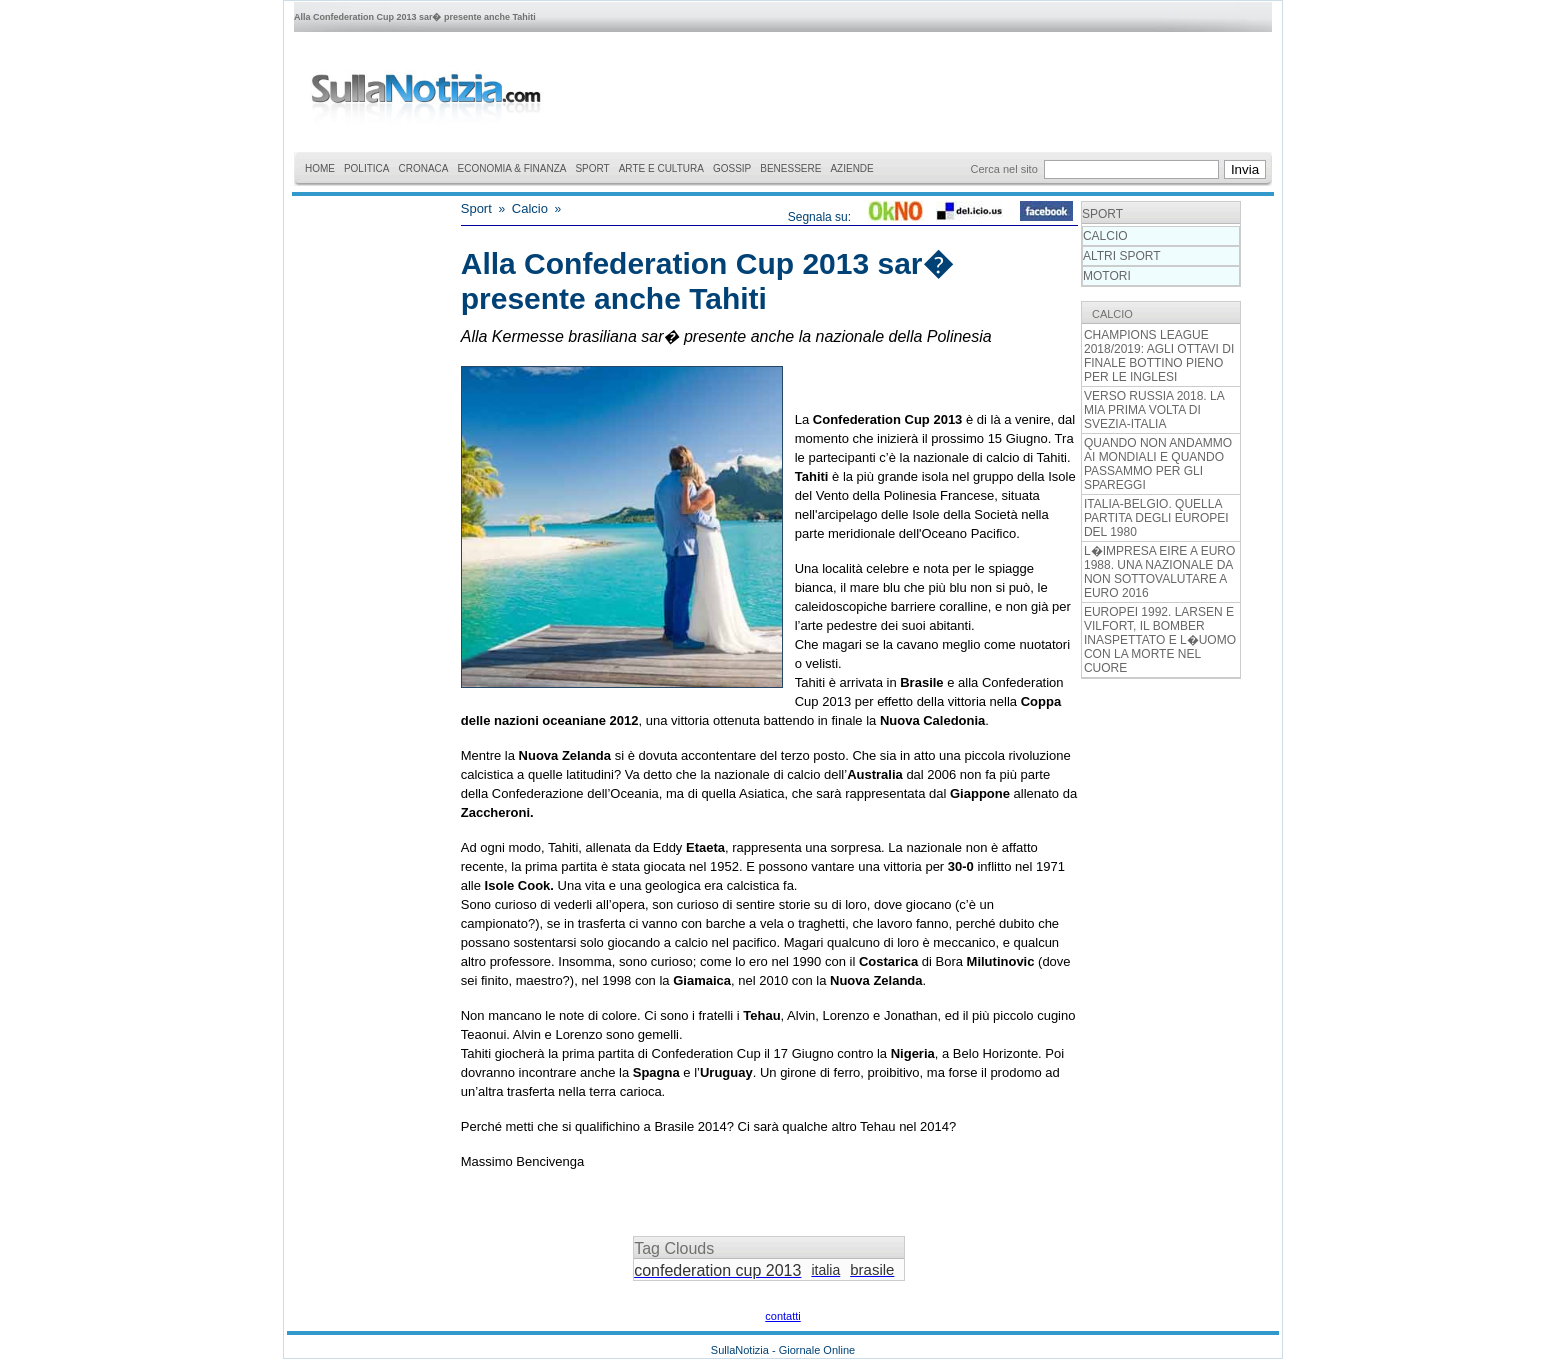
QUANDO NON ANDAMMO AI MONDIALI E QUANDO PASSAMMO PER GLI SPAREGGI (1158, 464)
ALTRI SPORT (1122, 256)
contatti (782, 1316)
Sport (476, 208)
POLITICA (367, 168)
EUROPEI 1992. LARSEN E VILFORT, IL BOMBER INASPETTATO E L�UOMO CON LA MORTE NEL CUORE (1160, 640)
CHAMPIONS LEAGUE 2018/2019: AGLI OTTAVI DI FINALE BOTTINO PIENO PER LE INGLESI (1159, 356)
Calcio (530, 208)
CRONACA (424, 168)
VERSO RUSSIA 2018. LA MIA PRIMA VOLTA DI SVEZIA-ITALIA (1154, 410)
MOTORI (1107, 276)
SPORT (592, 168)
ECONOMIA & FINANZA (512, 168)
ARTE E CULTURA (661, 168)
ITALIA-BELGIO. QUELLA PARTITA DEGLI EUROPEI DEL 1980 (1156, 518)
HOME (320, 168)
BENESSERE (790, 168)
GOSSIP (732, 168)
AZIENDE (851, 168)
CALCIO (1105, 236)
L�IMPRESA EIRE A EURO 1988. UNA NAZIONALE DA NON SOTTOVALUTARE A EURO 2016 (1159, 572)
